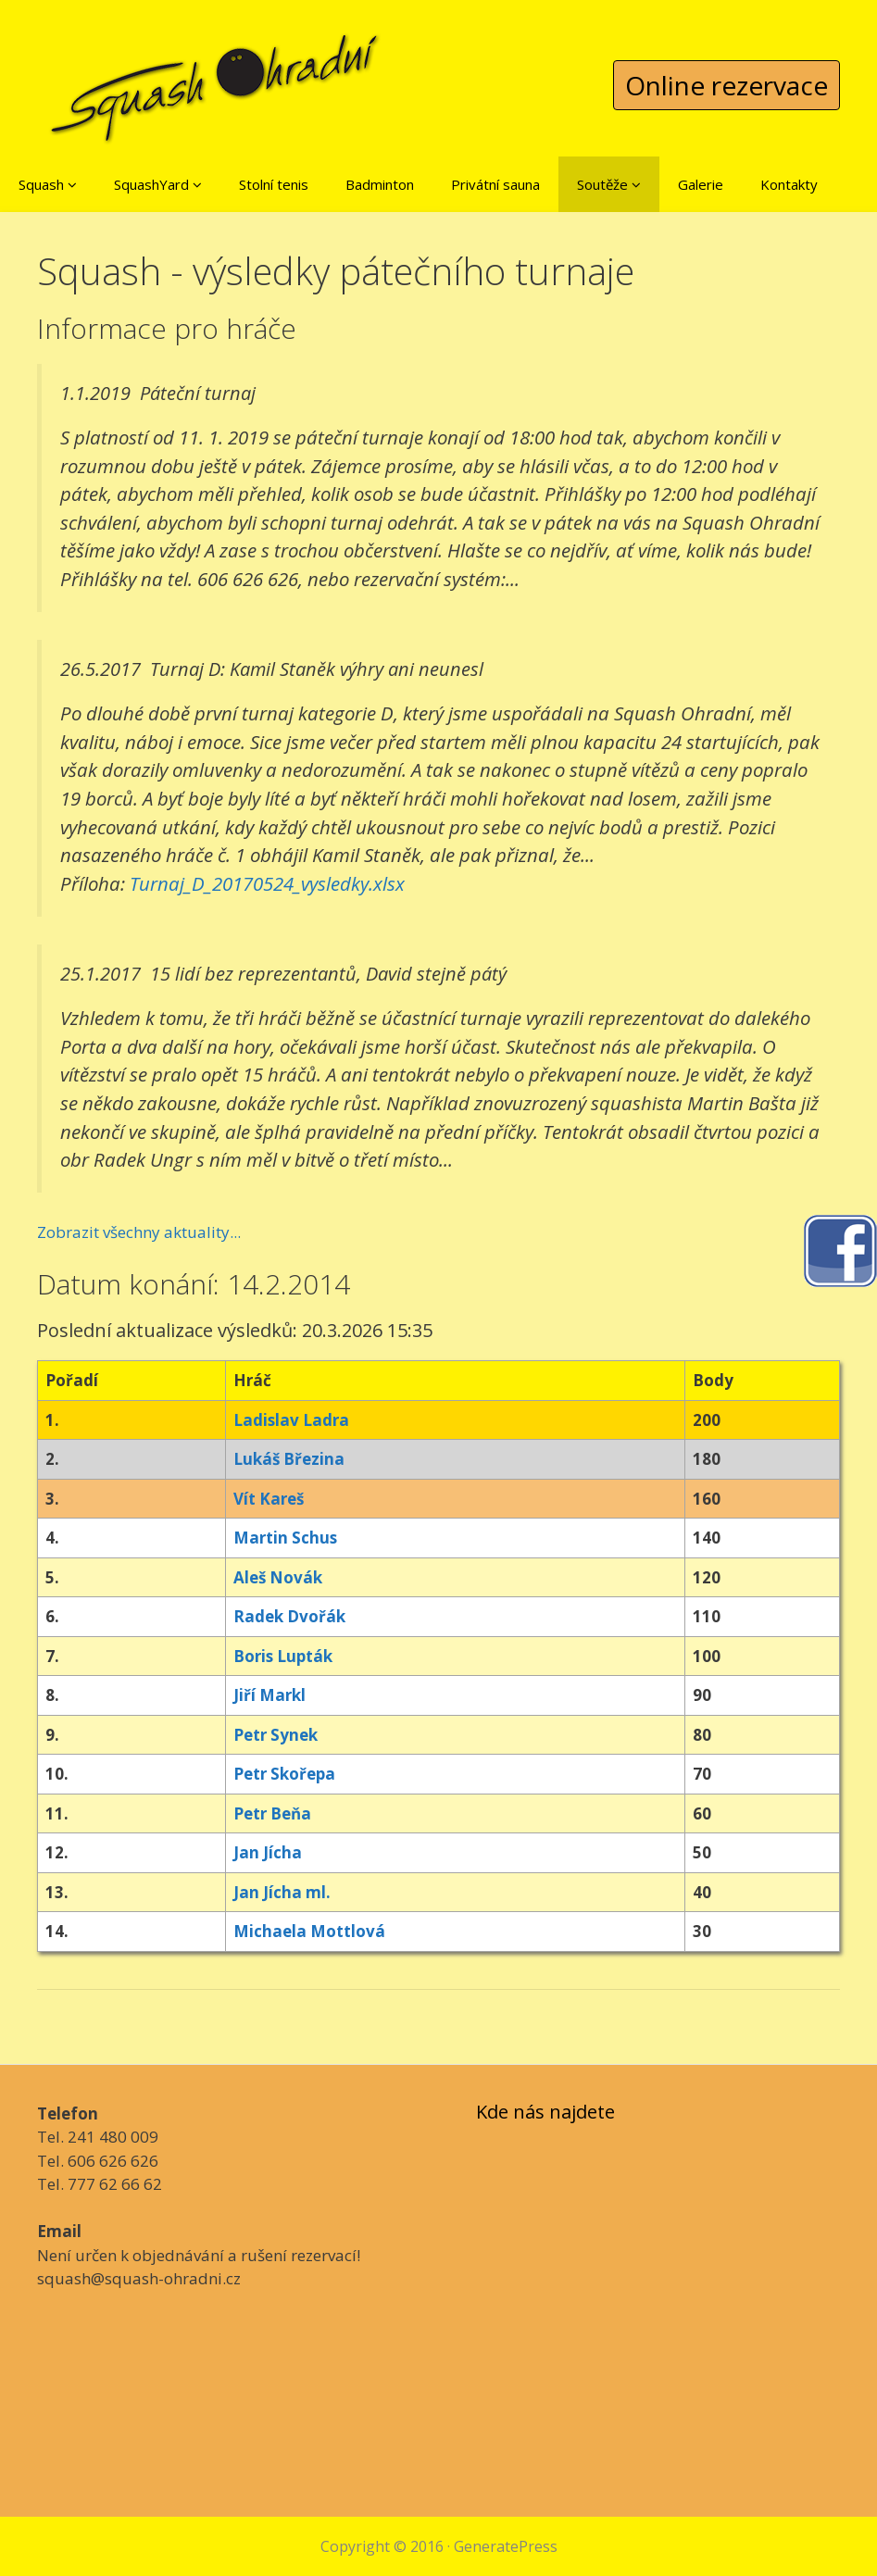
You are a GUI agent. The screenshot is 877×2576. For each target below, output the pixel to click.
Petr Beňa (272, 1813)
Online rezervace (726, 85)
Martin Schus (285, 1537)
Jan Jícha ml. (282, 1892)
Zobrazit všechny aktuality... (139, 1232)
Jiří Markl (269, 1695)
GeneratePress (506, 2546)
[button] (72, 184)
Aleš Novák (277, 1577)
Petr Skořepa (284, 1773)
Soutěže (609, 184)
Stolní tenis (273, 184)
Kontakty (789, 184)
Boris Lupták (282, 1656)
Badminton (379, 184)
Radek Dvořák (289, 1616)
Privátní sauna (495, 184)
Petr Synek (275, 1734)
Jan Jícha (267, 1852)
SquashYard (158, 184)
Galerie (700, 184)
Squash (48, 184)
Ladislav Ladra (291, 1420)
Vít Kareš (268, 1498)
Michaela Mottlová (309, 1931)
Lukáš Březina (289, 1458)
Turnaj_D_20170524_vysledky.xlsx (267, 883)
